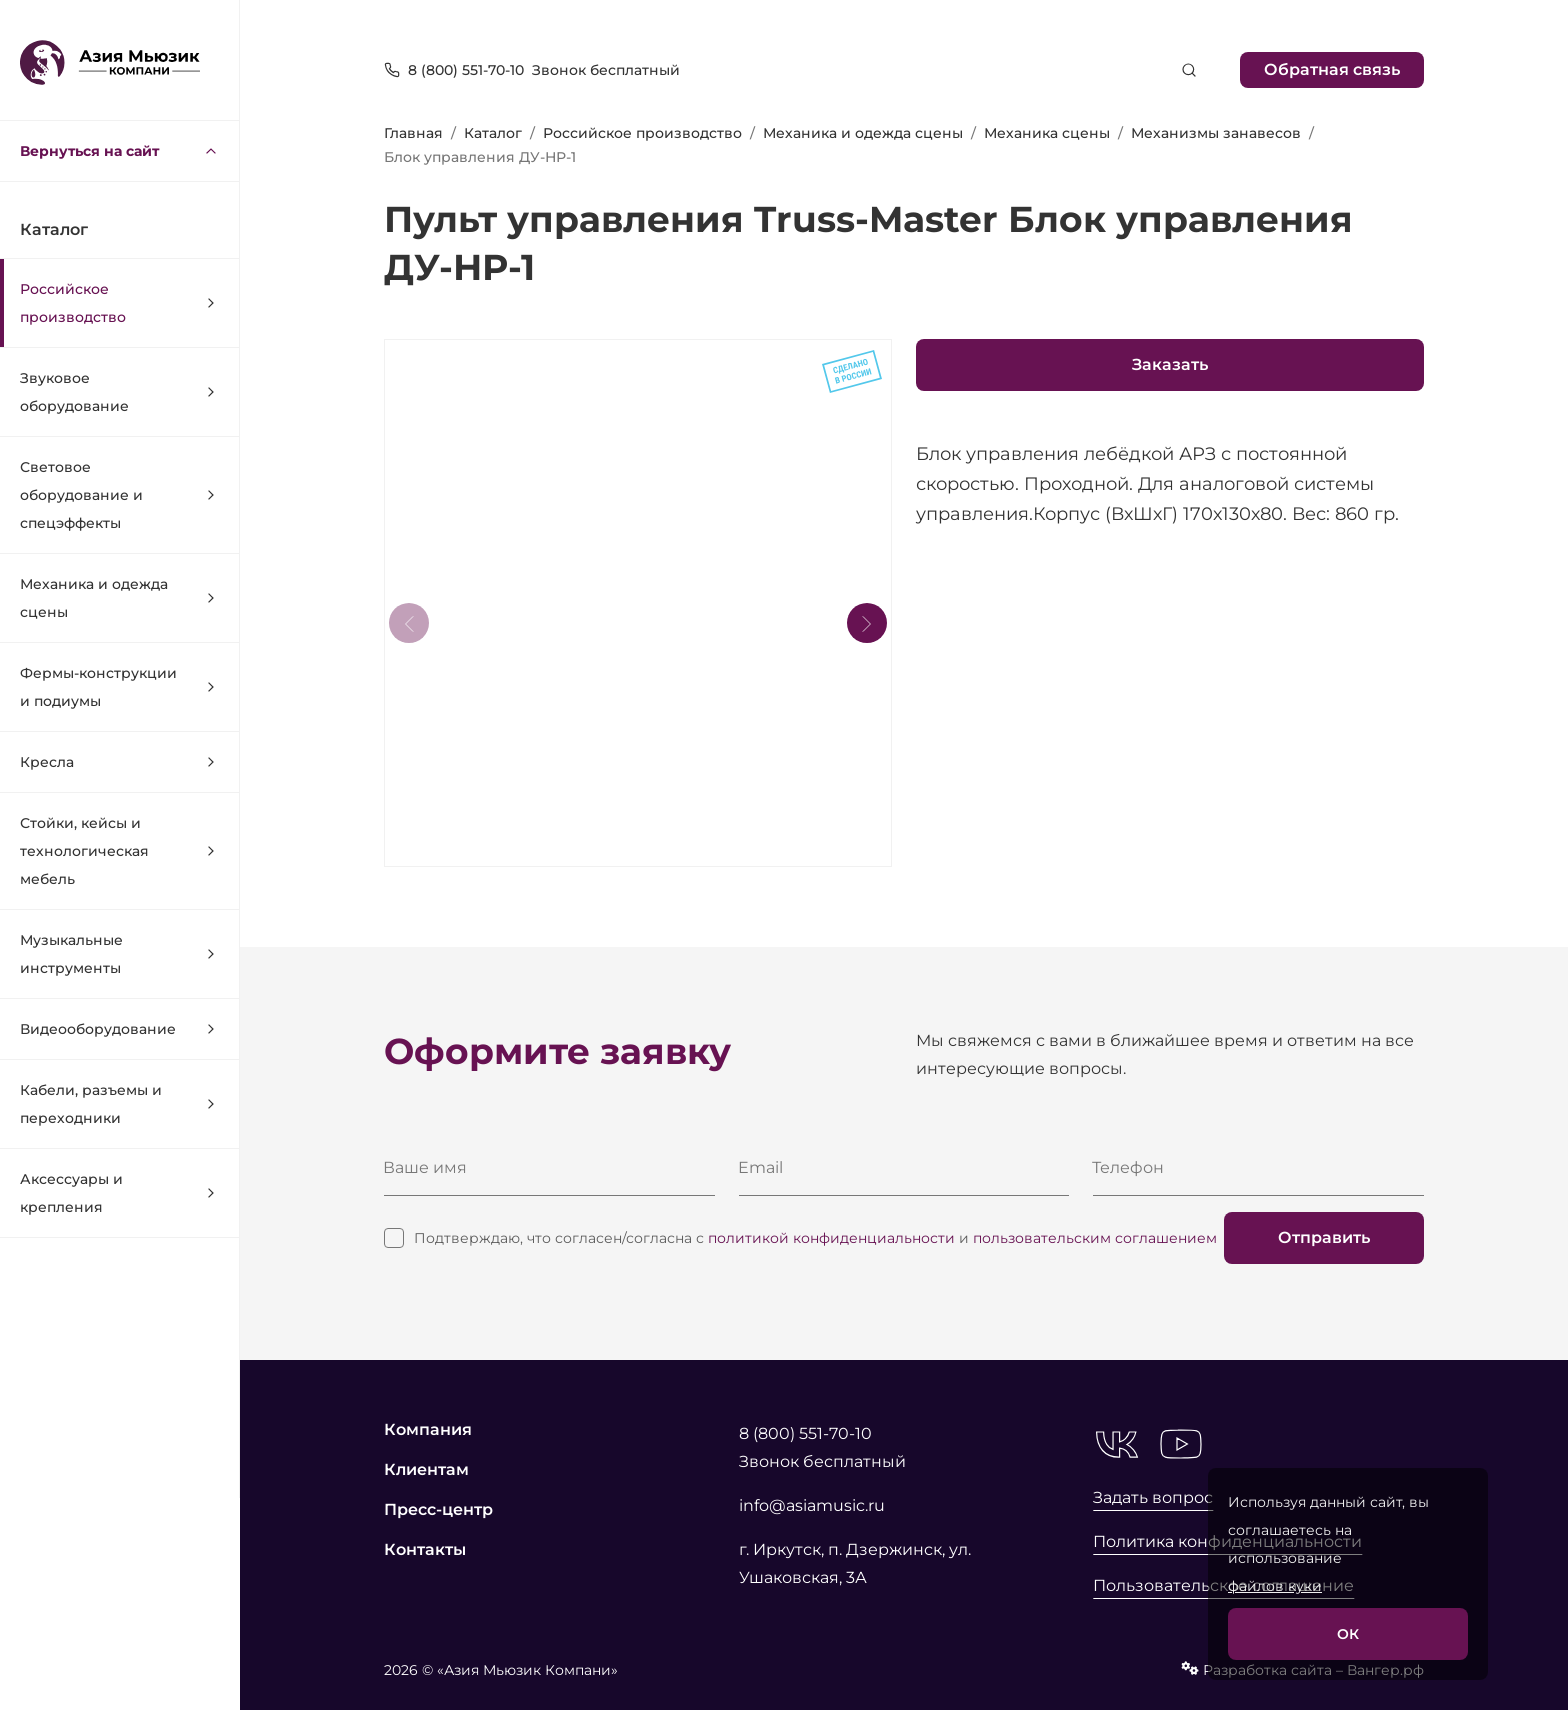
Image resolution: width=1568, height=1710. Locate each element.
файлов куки (1275, 1586)
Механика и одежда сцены (119, 598)
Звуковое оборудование (119, 392)
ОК (1348, 1634)
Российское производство (119, 303)
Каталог (493, 133)
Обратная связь (1332, 69)
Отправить (1324, 1237)
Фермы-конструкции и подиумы (119, 687)
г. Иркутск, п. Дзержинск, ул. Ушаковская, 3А (855, 1563)
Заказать (1170, 364)
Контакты (425, 1549)
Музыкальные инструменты (119, 954)
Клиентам (426, 1469)
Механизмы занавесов (1216, 133)
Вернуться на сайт (119, 151)
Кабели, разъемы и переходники (119, 1104)
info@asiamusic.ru (812, 1505)
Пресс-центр (438, 1509)
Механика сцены (1047, 133)
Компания (428, 1429)
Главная (413, 133)
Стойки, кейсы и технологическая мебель (119, 851)
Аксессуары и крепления (119, 1193)
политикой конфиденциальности (831, 1238)
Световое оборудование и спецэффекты (119, 495)
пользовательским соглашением (1095, 1238)
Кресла (119, 762)
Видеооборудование (119, 1029)
